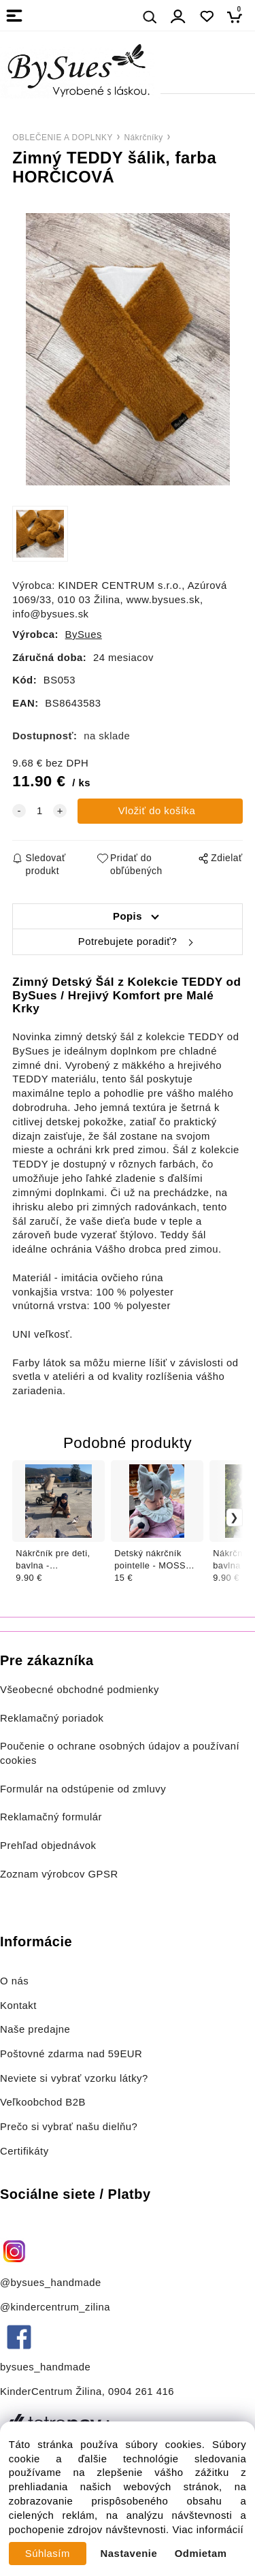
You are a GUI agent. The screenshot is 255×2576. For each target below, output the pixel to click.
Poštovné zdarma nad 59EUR (71, 2053)
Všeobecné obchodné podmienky (79, 1689)
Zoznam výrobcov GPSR (59, 1874)
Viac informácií (207, 2529)
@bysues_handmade (50, 2282)
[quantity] (39, 811)
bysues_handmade (47, 2367)
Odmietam (201, 2553)
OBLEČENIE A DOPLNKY (62, 137)
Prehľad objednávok (48, 1845)
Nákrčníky (143, 137)
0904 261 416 (141, 2391)
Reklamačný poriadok (52, 1718)
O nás (14, 1981)
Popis (127, 916)
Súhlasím (47, 2553)
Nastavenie (129, 2553)
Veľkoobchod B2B (43, 2102)
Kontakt (20, 2005)
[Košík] (238, 17)
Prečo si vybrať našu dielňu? (68, 2126)
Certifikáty (24, 2151)
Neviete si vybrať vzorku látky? (74, 2078)
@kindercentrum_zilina (57, 2307)
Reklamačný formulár (51, 1817)
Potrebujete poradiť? (127, 941)
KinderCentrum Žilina (51, 2391)
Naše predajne (35, 2029)
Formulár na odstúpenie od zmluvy (83, 1789)
